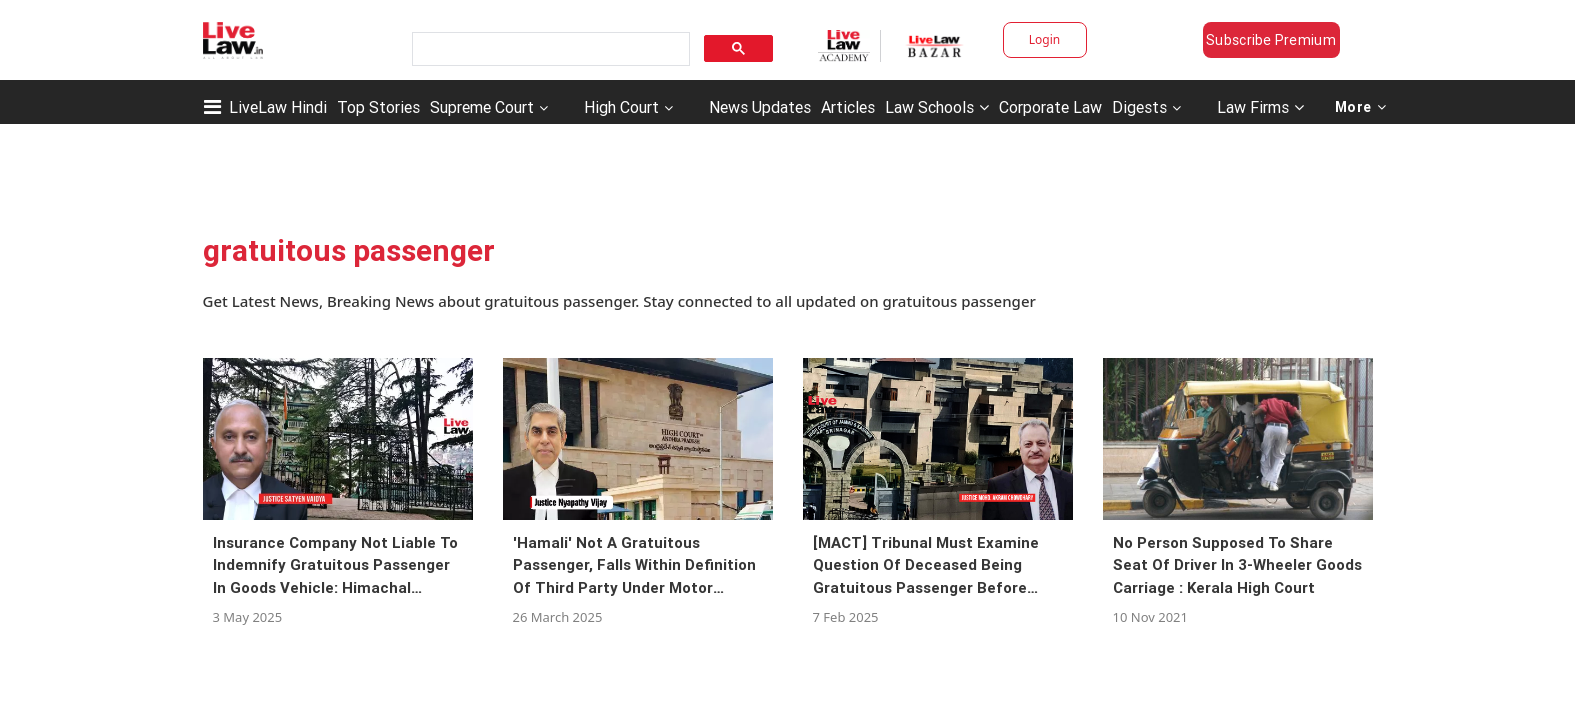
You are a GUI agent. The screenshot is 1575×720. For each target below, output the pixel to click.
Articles (848, 107)
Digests (1139, 107)
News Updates (760, 107)
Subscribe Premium (1271, 40)
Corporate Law (1050, 107)
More (1361, 107)
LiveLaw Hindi (278, 107)
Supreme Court (482, 107)
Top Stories (378, 107)
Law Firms (1260, 107)
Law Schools (937, 107)
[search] (549, 49)
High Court (621, 107)
